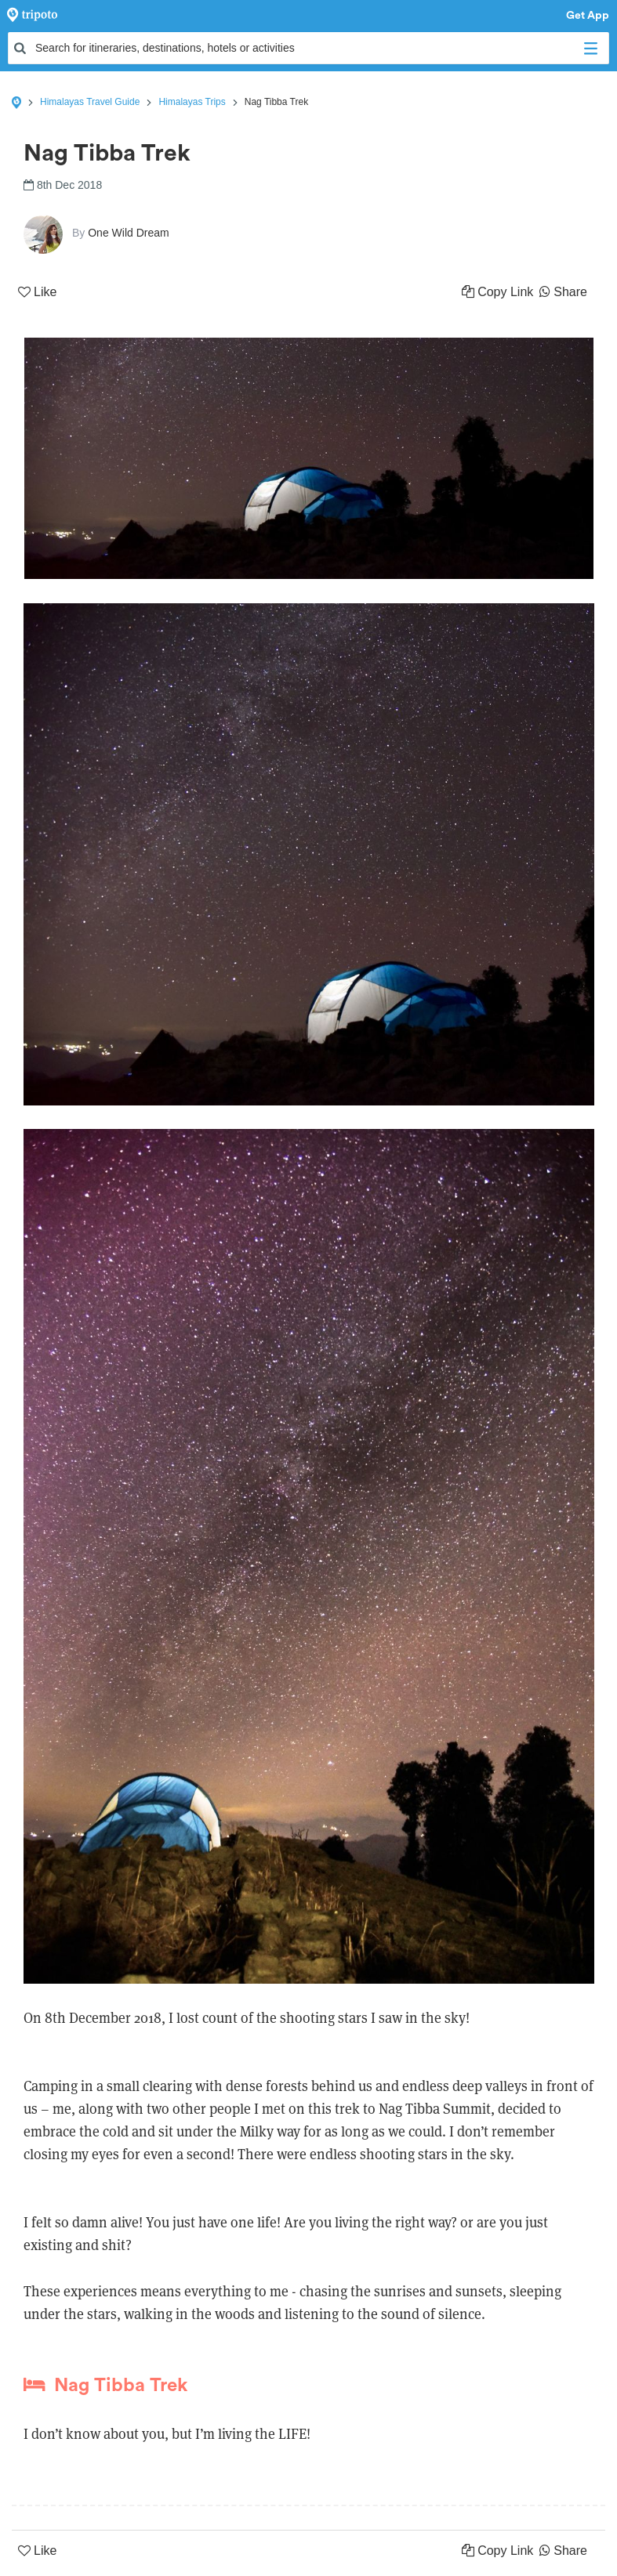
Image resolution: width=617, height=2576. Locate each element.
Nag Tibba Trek (105, 2385)
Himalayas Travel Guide (90, 101)
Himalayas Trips (191, 101)
